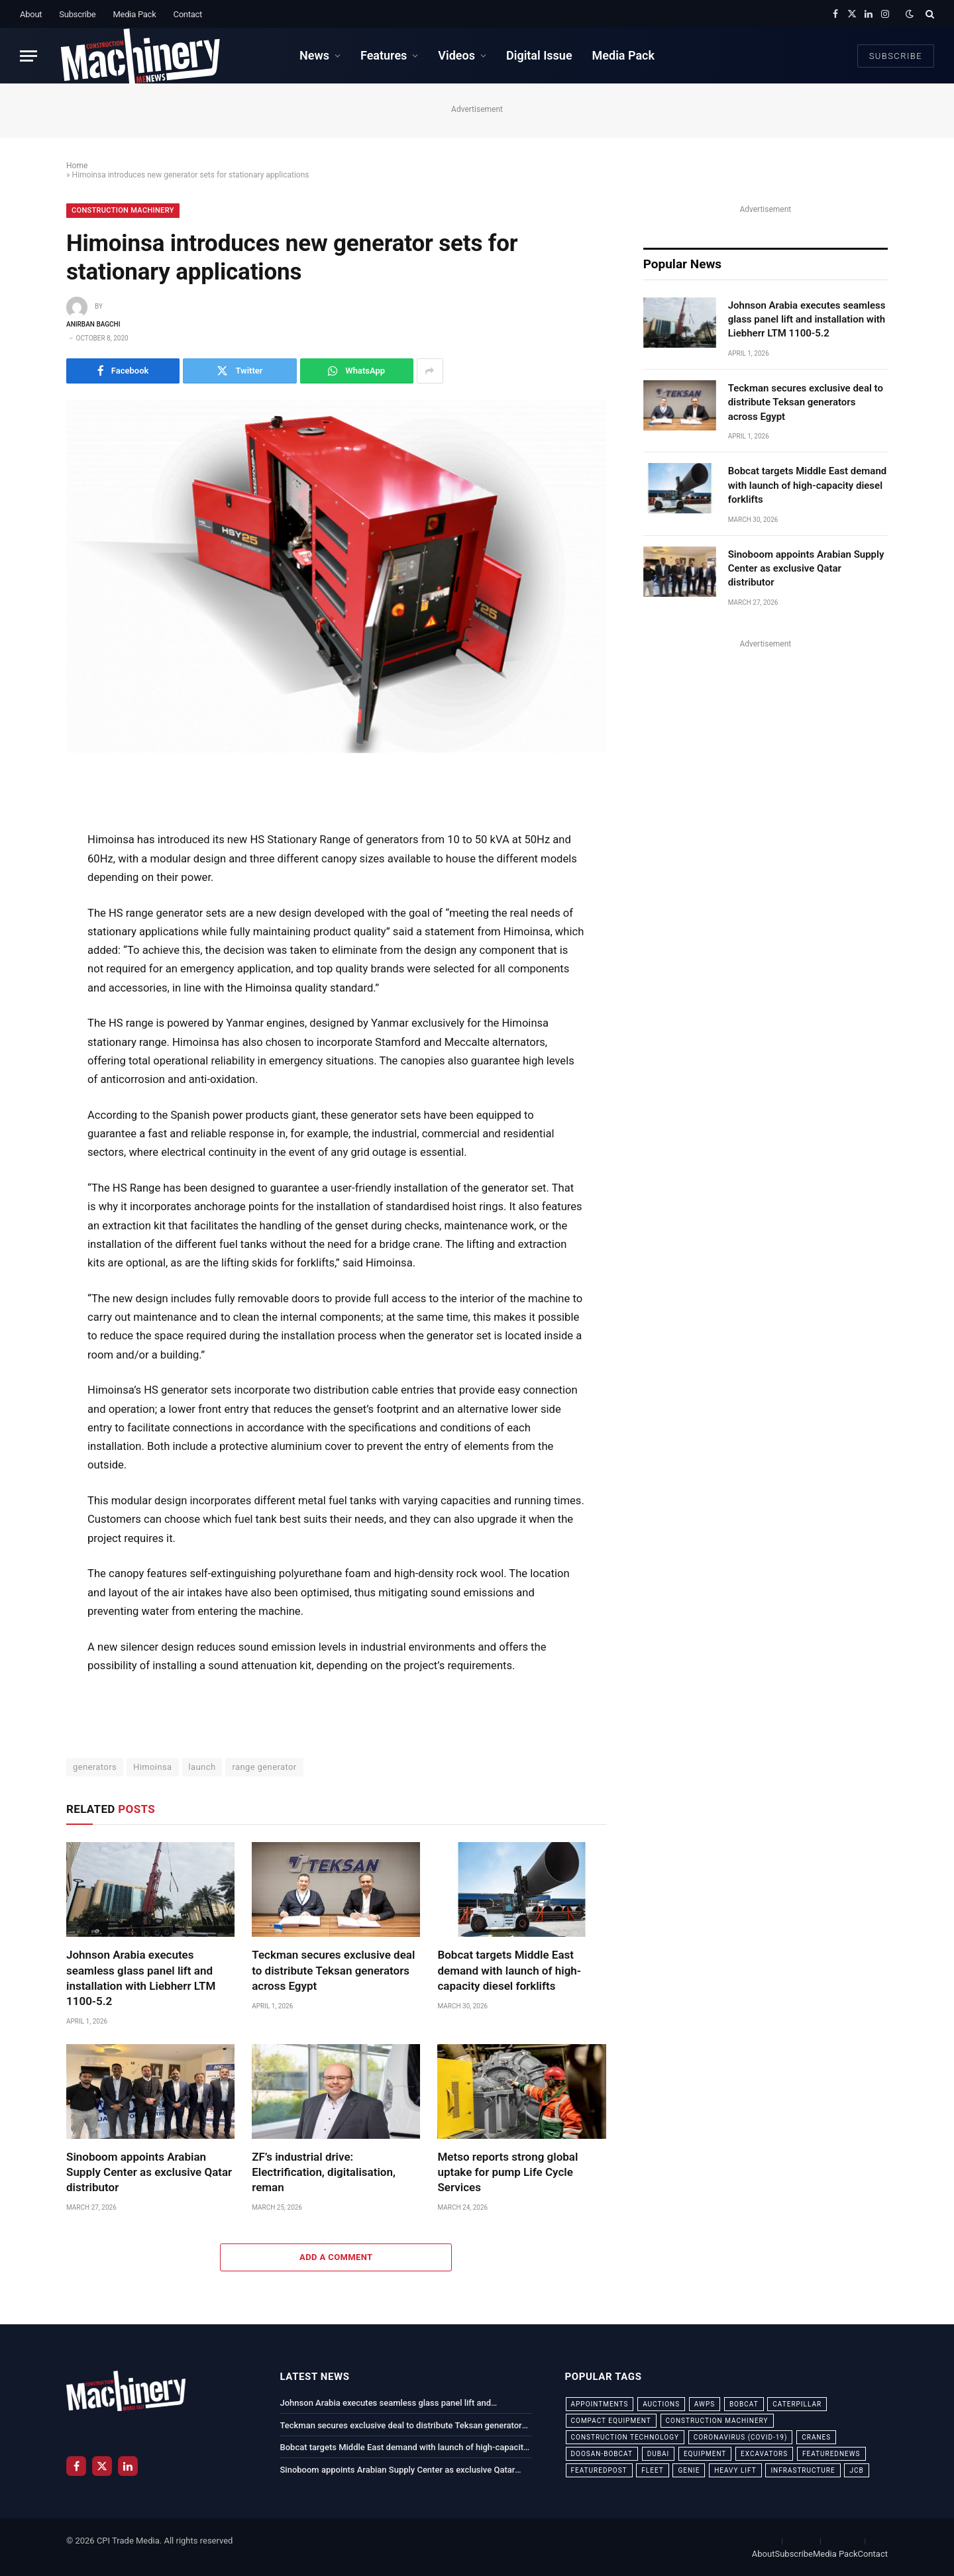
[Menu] (28, 56)
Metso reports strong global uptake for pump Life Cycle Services (507, 2172)
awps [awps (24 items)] (704, 2404)
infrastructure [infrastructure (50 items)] (802, 2470)
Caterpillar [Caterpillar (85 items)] (797, 2404)
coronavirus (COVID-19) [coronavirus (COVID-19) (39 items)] (741, 2437)
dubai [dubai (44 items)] (658, 2453)
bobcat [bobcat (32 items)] (744, 2404)
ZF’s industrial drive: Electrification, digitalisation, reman (324, 2172)
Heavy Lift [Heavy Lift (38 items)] (735, 2470)
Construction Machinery (123, 210)
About (31, 14)
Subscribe (77, 14)
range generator (264, 1767)
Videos (456, 55)
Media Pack (134, 14)
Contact (187, 14)
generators (95, 1767)
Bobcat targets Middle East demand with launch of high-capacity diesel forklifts (509, 1970)
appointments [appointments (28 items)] (600, 2404)
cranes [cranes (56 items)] (816, 2437)
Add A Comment (336, 2257)
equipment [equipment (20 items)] (705, 2453)
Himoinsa (152, 1767)
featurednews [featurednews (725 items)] (831, 2453)
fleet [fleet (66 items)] (652, 2470)
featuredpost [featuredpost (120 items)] (599, 2470)
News (314, 55)
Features (383, 55)
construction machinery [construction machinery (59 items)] (717, 2420)
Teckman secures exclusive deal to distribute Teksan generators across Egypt (333, 1970)
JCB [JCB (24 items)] (856, 2470)
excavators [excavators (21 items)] (764, 2453)
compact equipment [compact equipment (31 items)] (611, 2420)
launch (202, 1767)
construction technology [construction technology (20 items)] (625, 2437)
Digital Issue (539, 55)
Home (76, 165)
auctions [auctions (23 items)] (661, 2404)
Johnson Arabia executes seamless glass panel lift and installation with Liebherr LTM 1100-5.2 (140, 1977)
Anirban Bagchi (93, 324)
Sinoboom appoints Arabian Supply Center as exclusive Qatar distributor (149, 2172)
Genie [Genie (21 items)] (689, 2470)
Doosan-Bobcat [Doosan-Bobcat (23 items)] (602, 2453)
